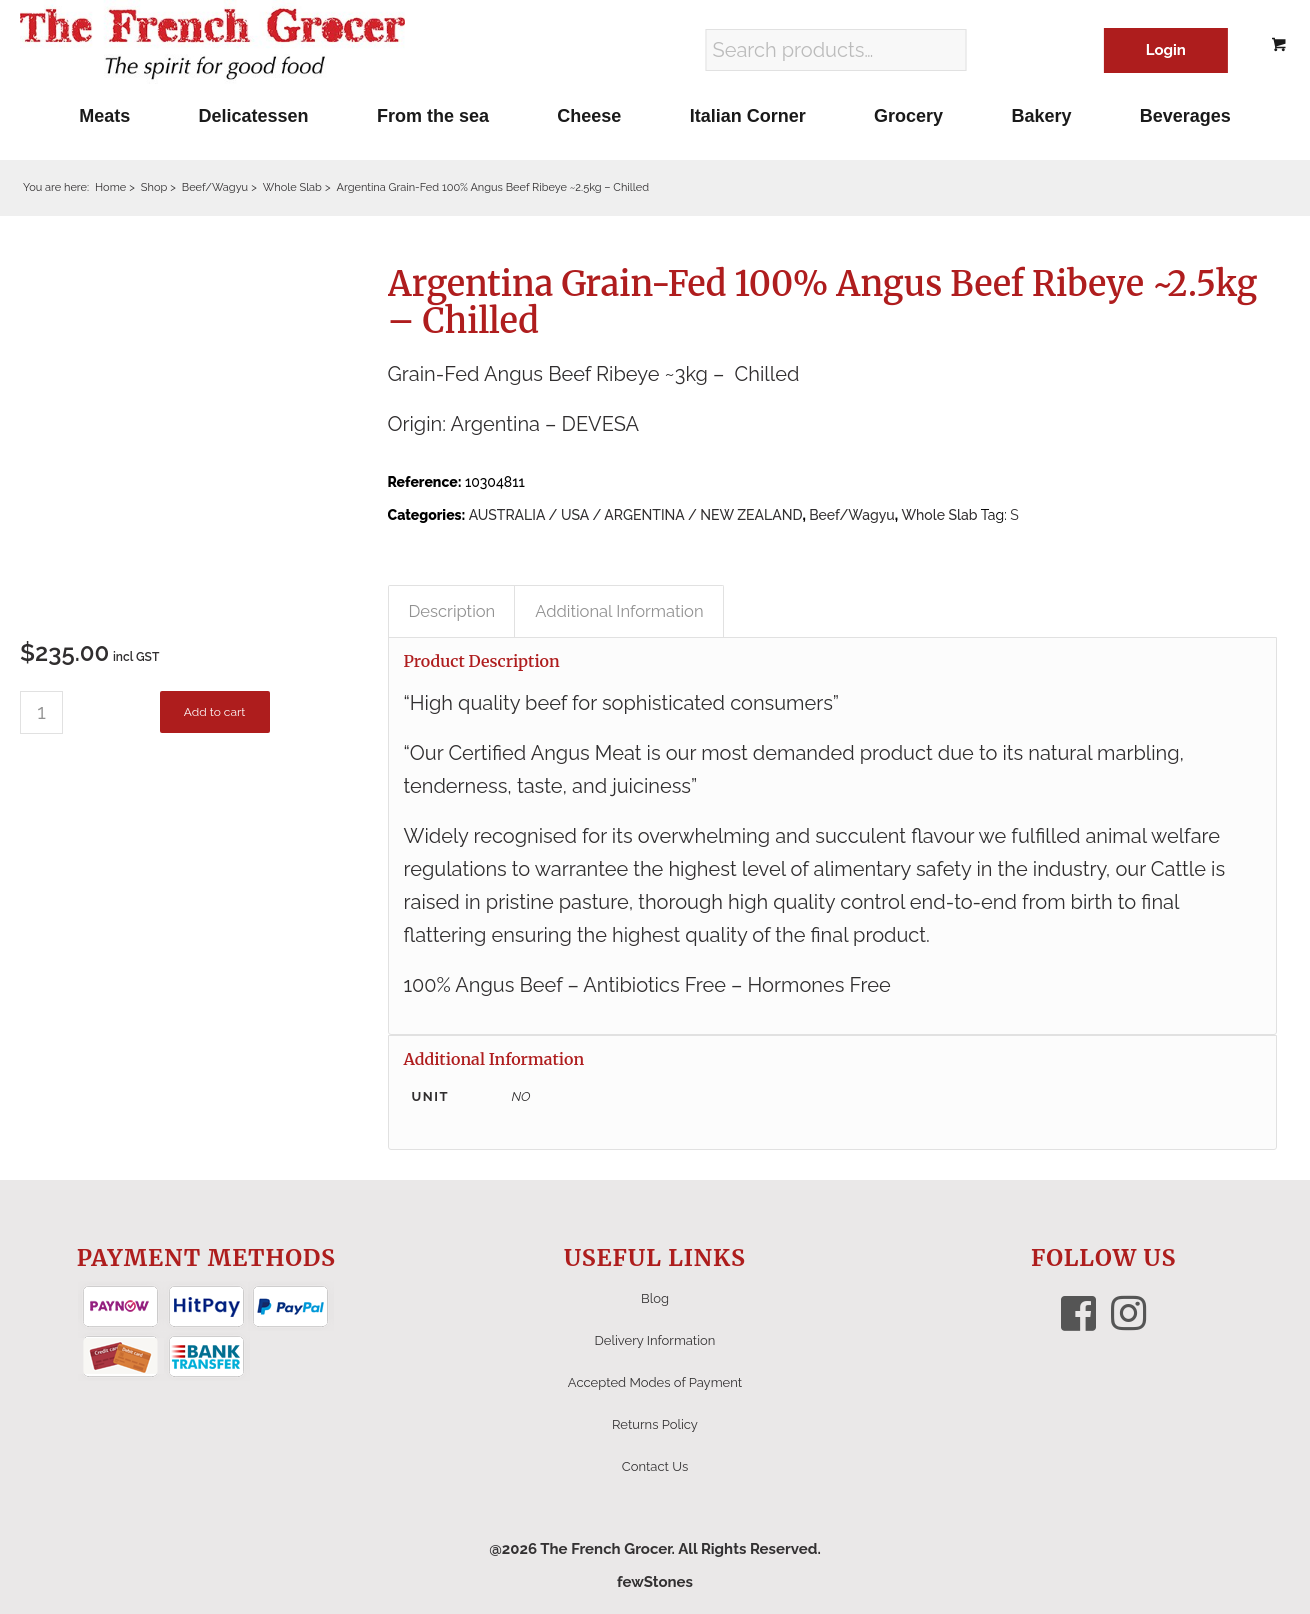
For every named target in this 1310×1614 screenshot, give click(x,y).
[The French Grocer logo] (212, 45)
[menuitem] (104, 116)
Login (1166, 50)
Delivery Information (655, 1340)
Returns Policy (655, 1424)
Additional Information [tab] (619, 611)
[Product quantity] (41, 712)
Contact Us (655, 1466)
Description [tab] (452, 611)
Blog (655, 1298)
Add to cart (214, 712)
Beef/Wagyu (852, 515)
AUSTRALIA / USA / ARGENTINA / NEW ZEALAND (636, 515)
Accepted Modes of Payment (655, 1382)
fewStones (655, 1582)
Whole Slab (939, 515)
